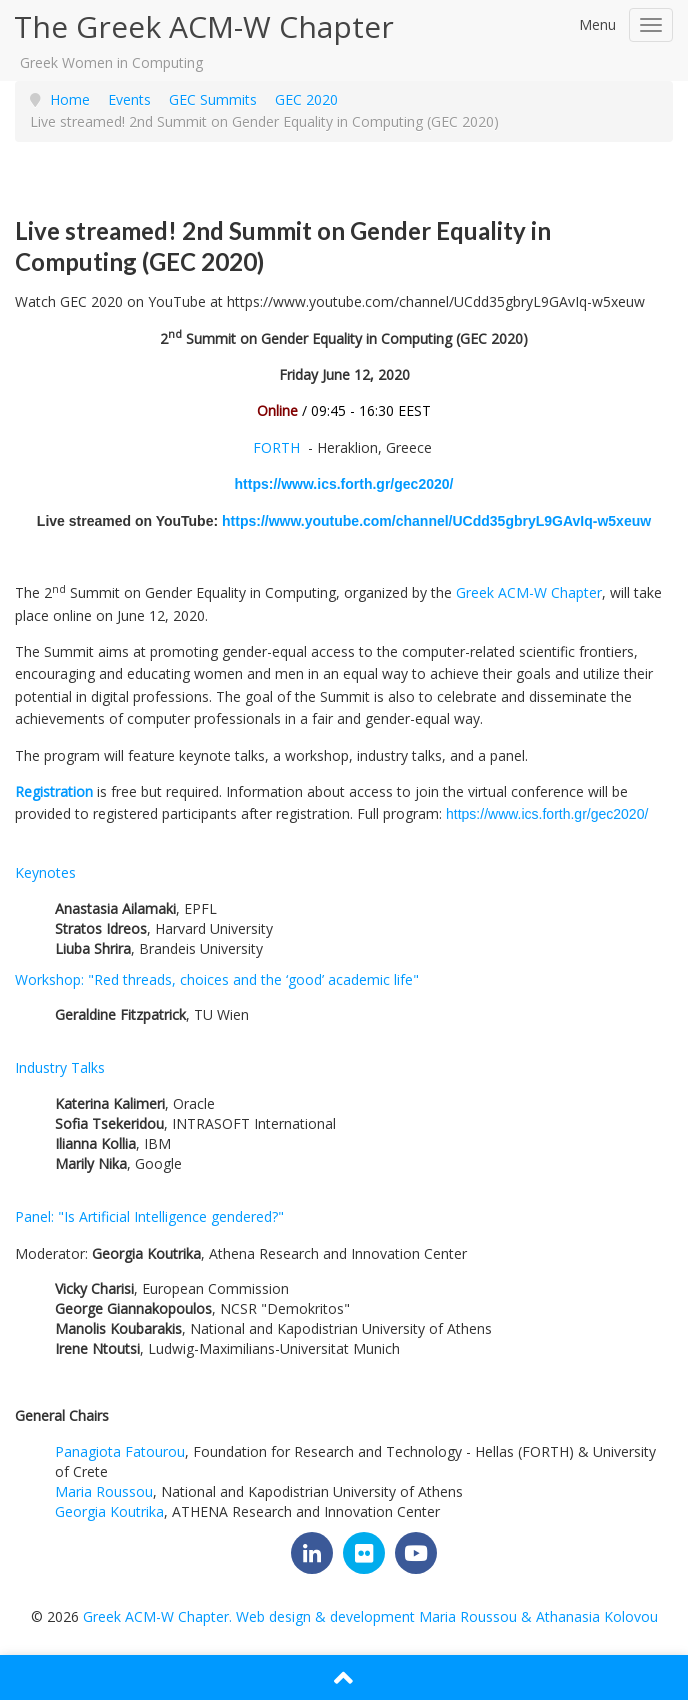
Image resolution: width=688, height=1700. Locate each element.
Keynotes (45, 872)
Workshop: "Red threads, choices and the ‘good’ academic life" (217, 979)
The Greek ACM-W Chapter (204, 26)
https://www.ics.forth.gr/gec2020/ (344, 484)
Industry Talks (60, 1067)
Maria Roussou (104, 1491)
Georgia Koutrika (109, 1511)
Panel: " (149, 1216)
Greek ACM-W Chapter (529, 592)
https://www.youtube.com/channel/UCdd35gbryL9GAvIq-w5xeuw (436, 521)
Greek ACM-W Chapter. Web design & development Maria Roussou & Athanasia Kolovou (370, 1616)
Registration (54, 791)
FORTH (276, 447)
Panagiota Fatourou (120, 1451)
